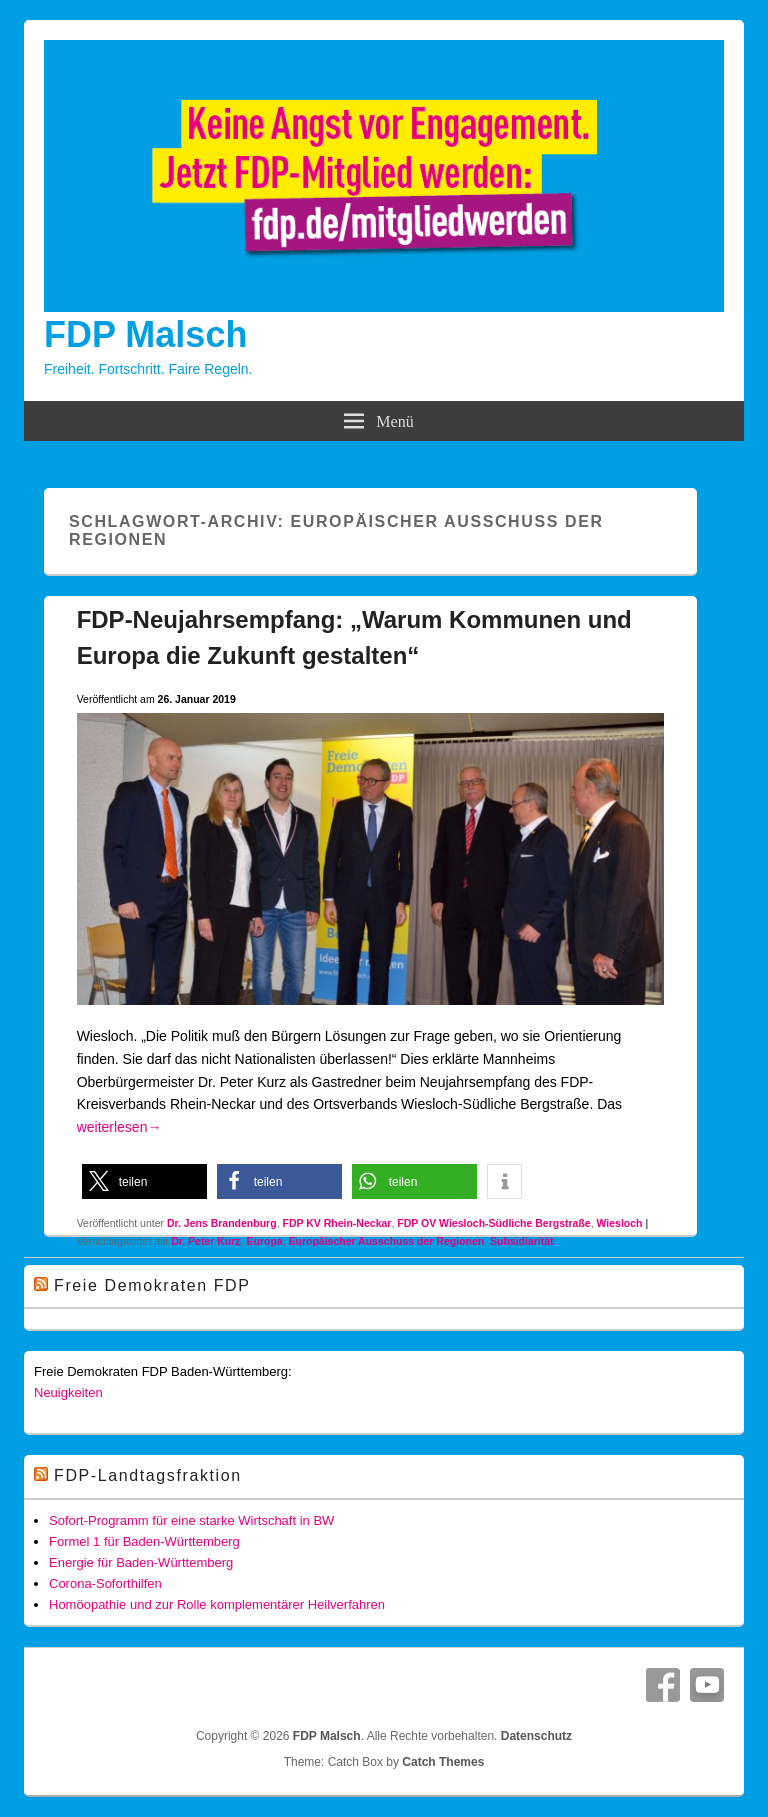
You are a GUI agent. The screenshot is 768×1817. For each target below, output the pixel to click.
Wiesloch (620, 1223)
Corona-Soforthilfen (105, 1583)
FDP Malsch (145, 334)
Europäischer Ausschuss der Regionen (386, 1241)
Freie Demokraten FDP (152, 1285)
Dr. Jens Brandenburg (222, 1223)
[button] (144, 1181)
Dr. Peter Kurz (205, 1241)
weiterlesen (119, 1127)
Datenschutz (536, 1736)
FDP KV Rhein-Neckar (336, 1223)
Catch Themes (443, 1762)
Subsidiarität (522, 1241)
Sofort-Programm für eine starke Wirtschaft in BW (191, 1520)
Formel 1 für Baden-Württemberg (144, 1541)
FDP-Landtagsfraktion (148, 1475)
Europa (264, 1241)
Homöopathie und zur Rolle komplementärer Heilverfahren (217, 1604)
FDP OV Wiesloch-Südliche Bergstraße (493, 1223)
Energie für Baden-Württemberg (141, 1562)
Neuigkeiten (68, 1392)
